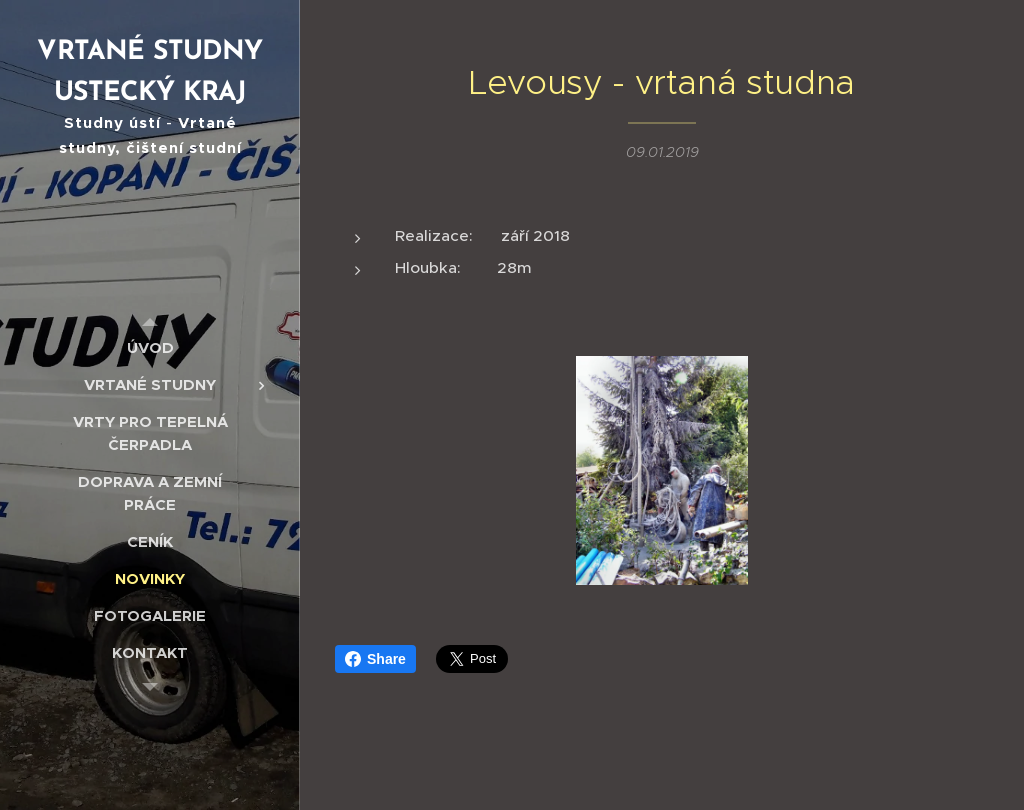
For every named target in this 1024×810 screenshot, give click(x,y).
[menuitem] (150, 347)
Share (375, 659)
